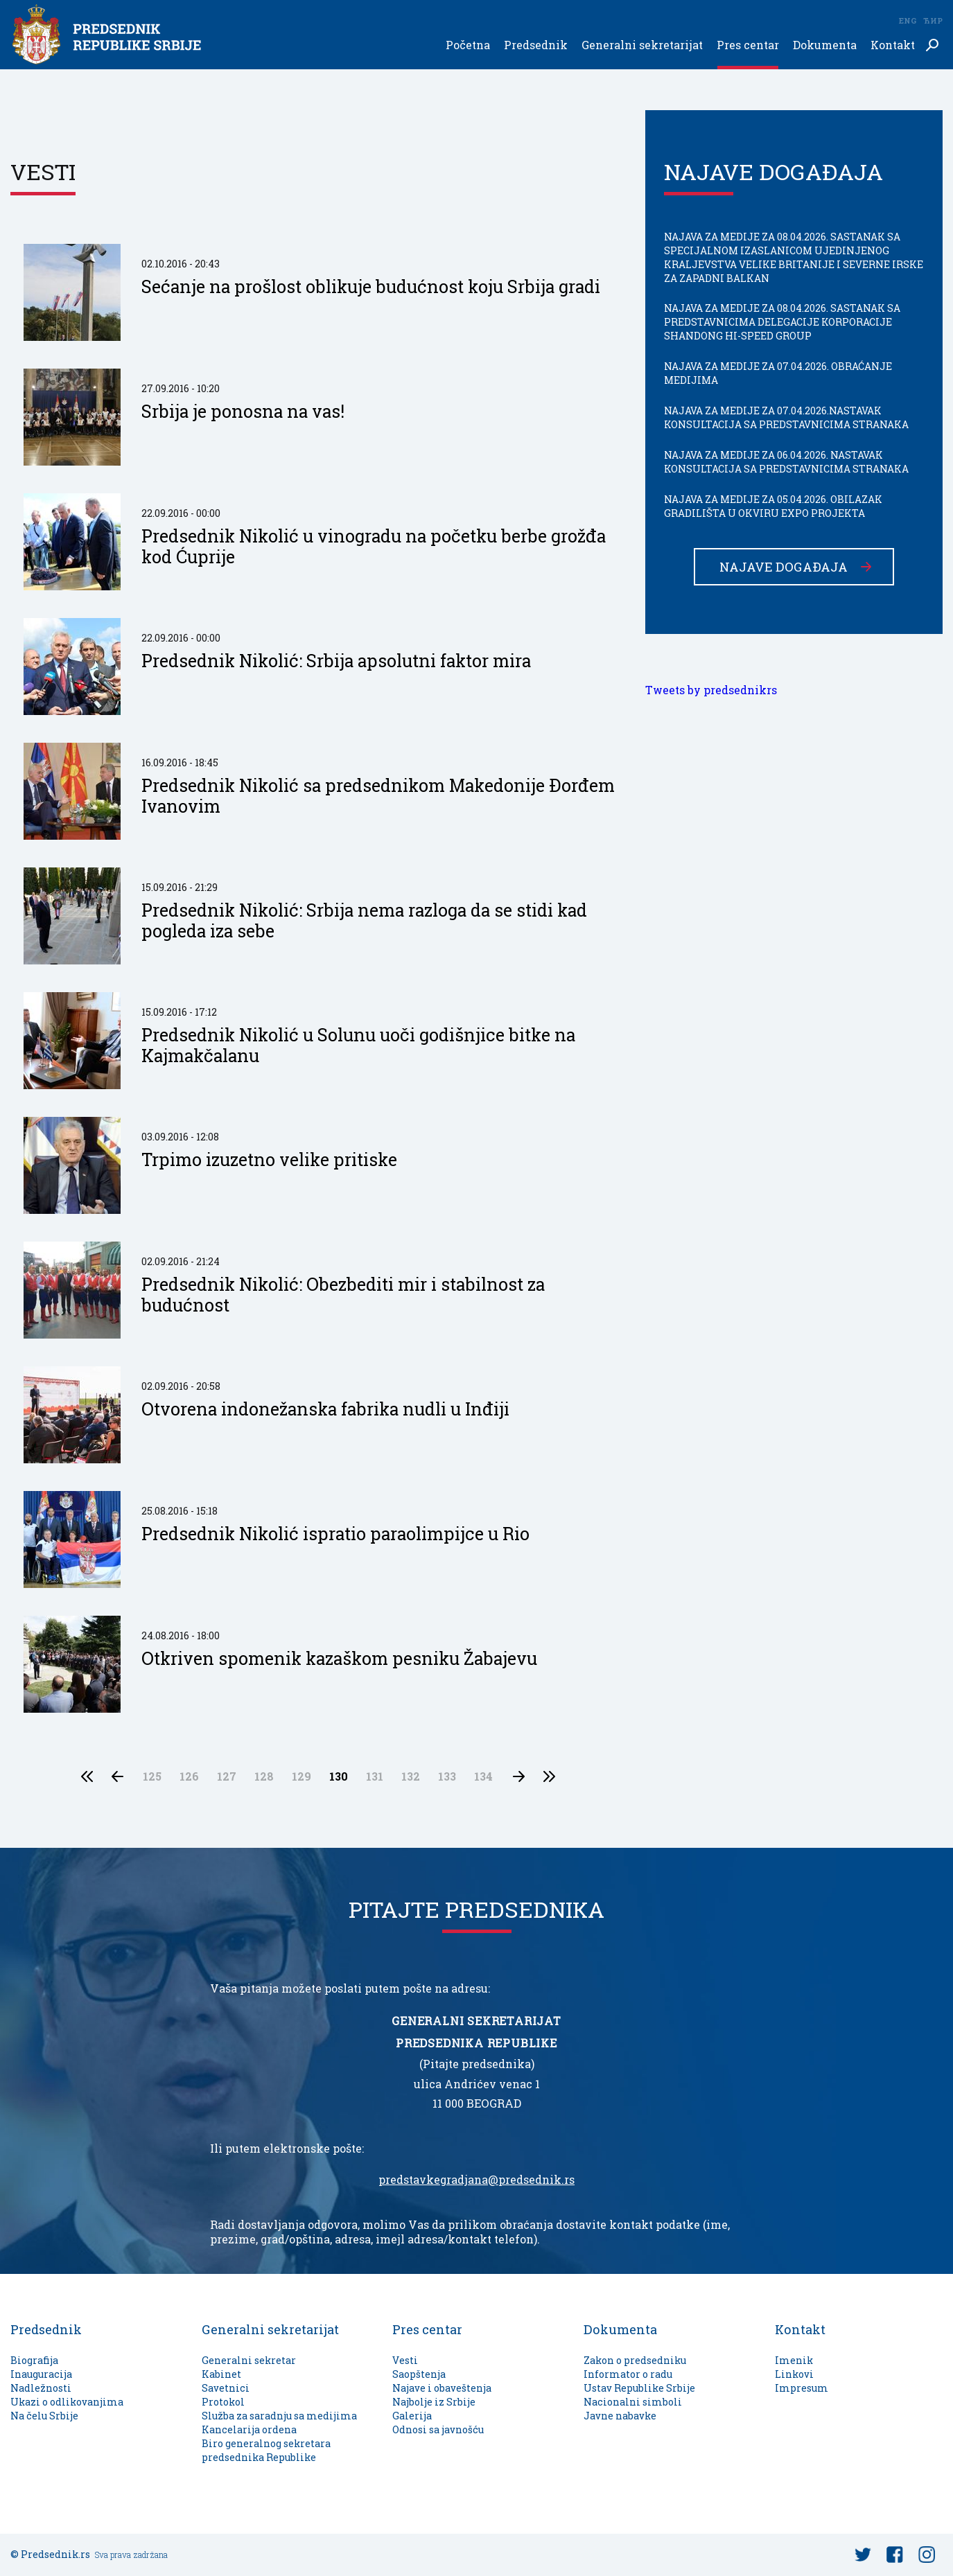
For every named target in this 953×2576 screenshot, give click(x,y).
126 (189, 1776)
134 (483, 1776)
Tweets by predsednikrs (711, 690)
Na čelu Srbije (44, 2415)
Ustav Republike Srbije (639, 2387)
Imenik (794, 2360)
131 (374, 1776)
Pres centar (748, 45)
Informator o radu (628, 2374)
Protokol (223, 2401)
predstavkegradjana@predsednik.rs (476, 2179)
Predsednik (536, 45)
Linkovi (794, 2374)
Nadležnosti (40, 2387)
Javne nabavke (620, 2415)
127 (226, 1776)
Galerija (412, 2415)
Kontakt (893, 45)
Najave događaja (783, 566)
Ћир (933, 20)
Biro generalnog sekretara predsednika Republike (266, 2450)
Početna (468, 45)
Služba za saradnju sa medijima (279, 2415)
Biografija (34, 2360)
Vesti (405, 2360)
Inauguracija (41, 2374)
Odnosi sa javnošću (438, 2429)
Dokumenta (825, 45)
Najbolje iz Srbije (433, 2401)
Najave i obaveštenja (441, 2387)
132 (410, 1776)
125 (152, 1776)
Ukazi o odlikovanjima (66, 2401)
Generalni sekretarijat (642, 45)
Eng (907, 20)
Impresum (801, 2387)
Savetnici (226, 2387)
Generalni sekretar (249, 2360)
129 (301, 1776)
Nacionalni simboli (633, 2401)
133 (447, 1776)
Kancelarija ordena (249, 2429)
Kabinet (221, 2374)
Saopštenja (419, 2374)
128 (264, 1776)
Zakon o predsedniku (635, 2360)
